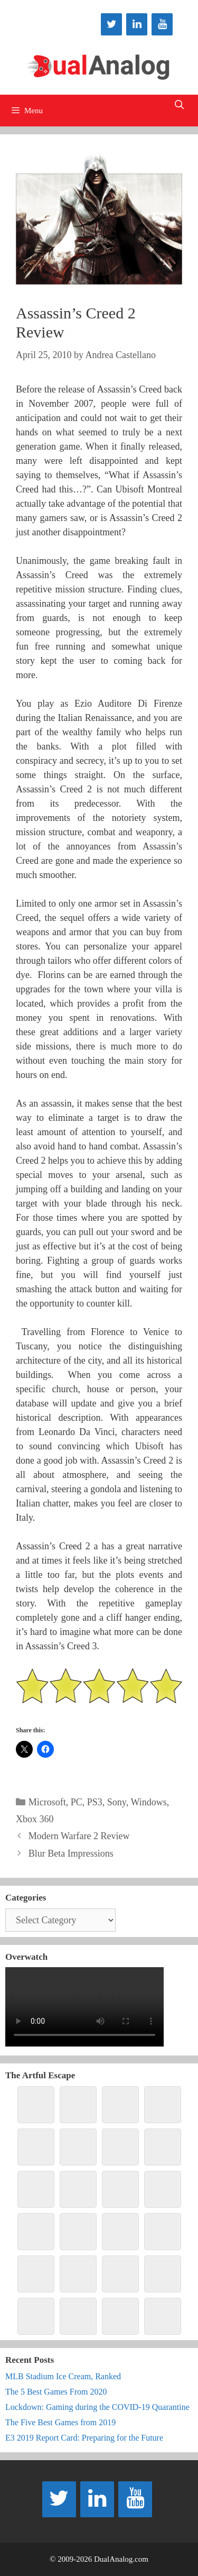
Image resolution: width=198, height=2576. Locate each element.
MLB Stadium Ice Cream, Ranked (63, 2376)
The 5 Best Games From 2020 (56, 2391)
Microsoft (47, 1802)
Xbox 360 (35, 1819)
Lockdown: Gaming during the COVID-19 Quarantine (97, 2407)
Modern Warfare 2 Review (79, 1836)
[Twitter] (111, 24)
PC (76, 1802)
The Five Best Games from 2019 (60, 2422)
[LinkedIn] (136, 24)
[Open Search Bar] (179, 105)
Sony (116, 1802)
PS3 (94, 1802)
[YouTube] (162, 24)
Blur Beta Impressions (71, 1853)
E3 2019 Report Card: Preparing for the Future (84, 2437)
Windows (148, 1802)
